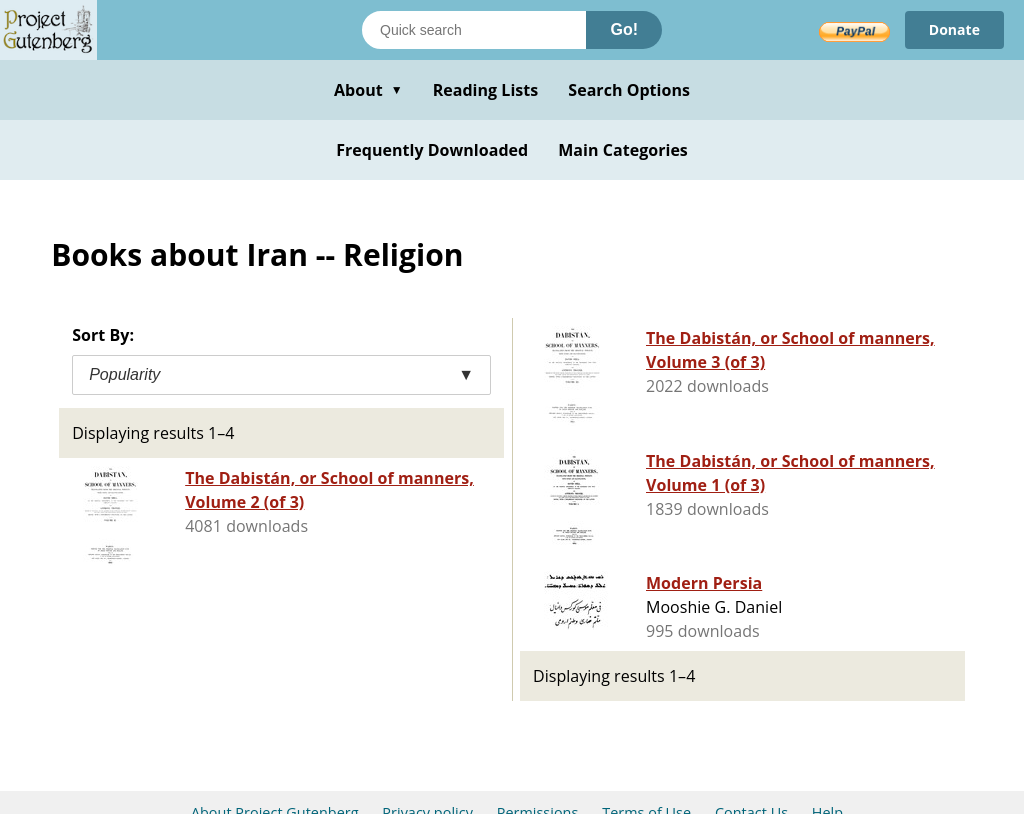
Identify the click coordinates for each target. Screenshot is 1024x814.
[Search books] (474, 30)
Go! (624, 29)
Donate (954, 29)
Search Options (629, 90)
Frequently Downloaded (432, 150)
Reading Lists (486, 90)
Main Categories (623, 150)
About (368, 90)
